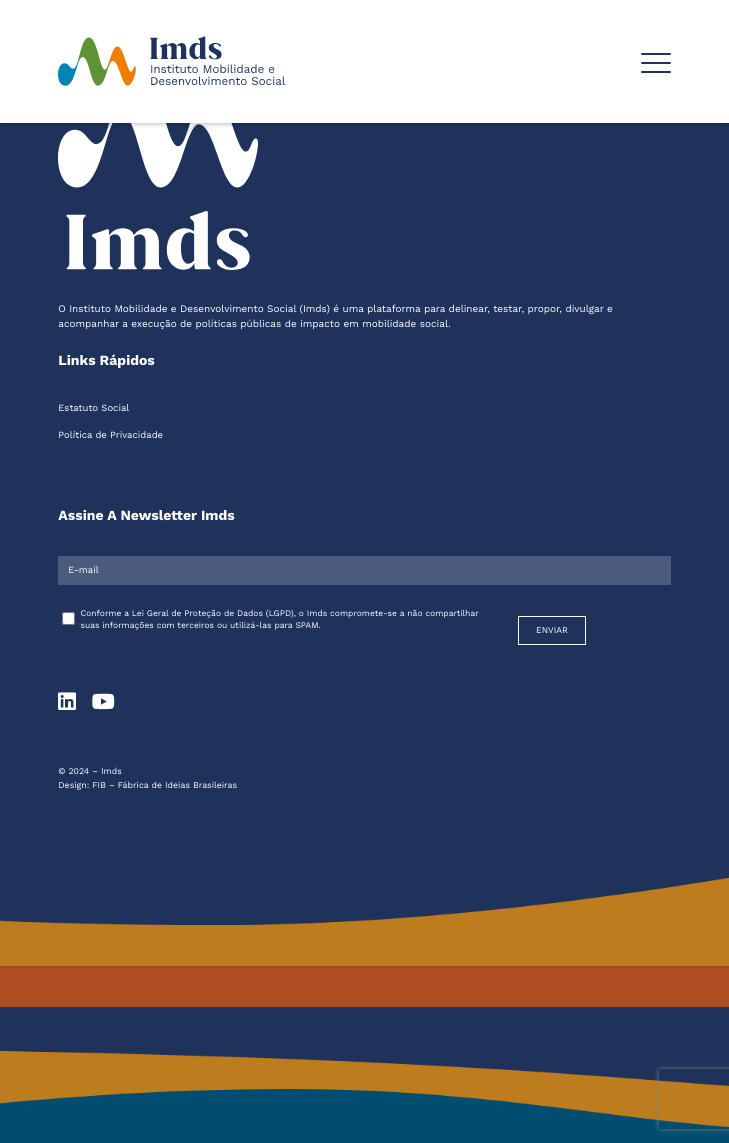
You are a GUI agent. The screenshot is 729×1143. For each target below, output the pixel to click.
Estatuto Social (93, 408)
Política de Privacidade (110, 435)
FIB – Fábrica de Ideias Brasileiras (164, 786)
